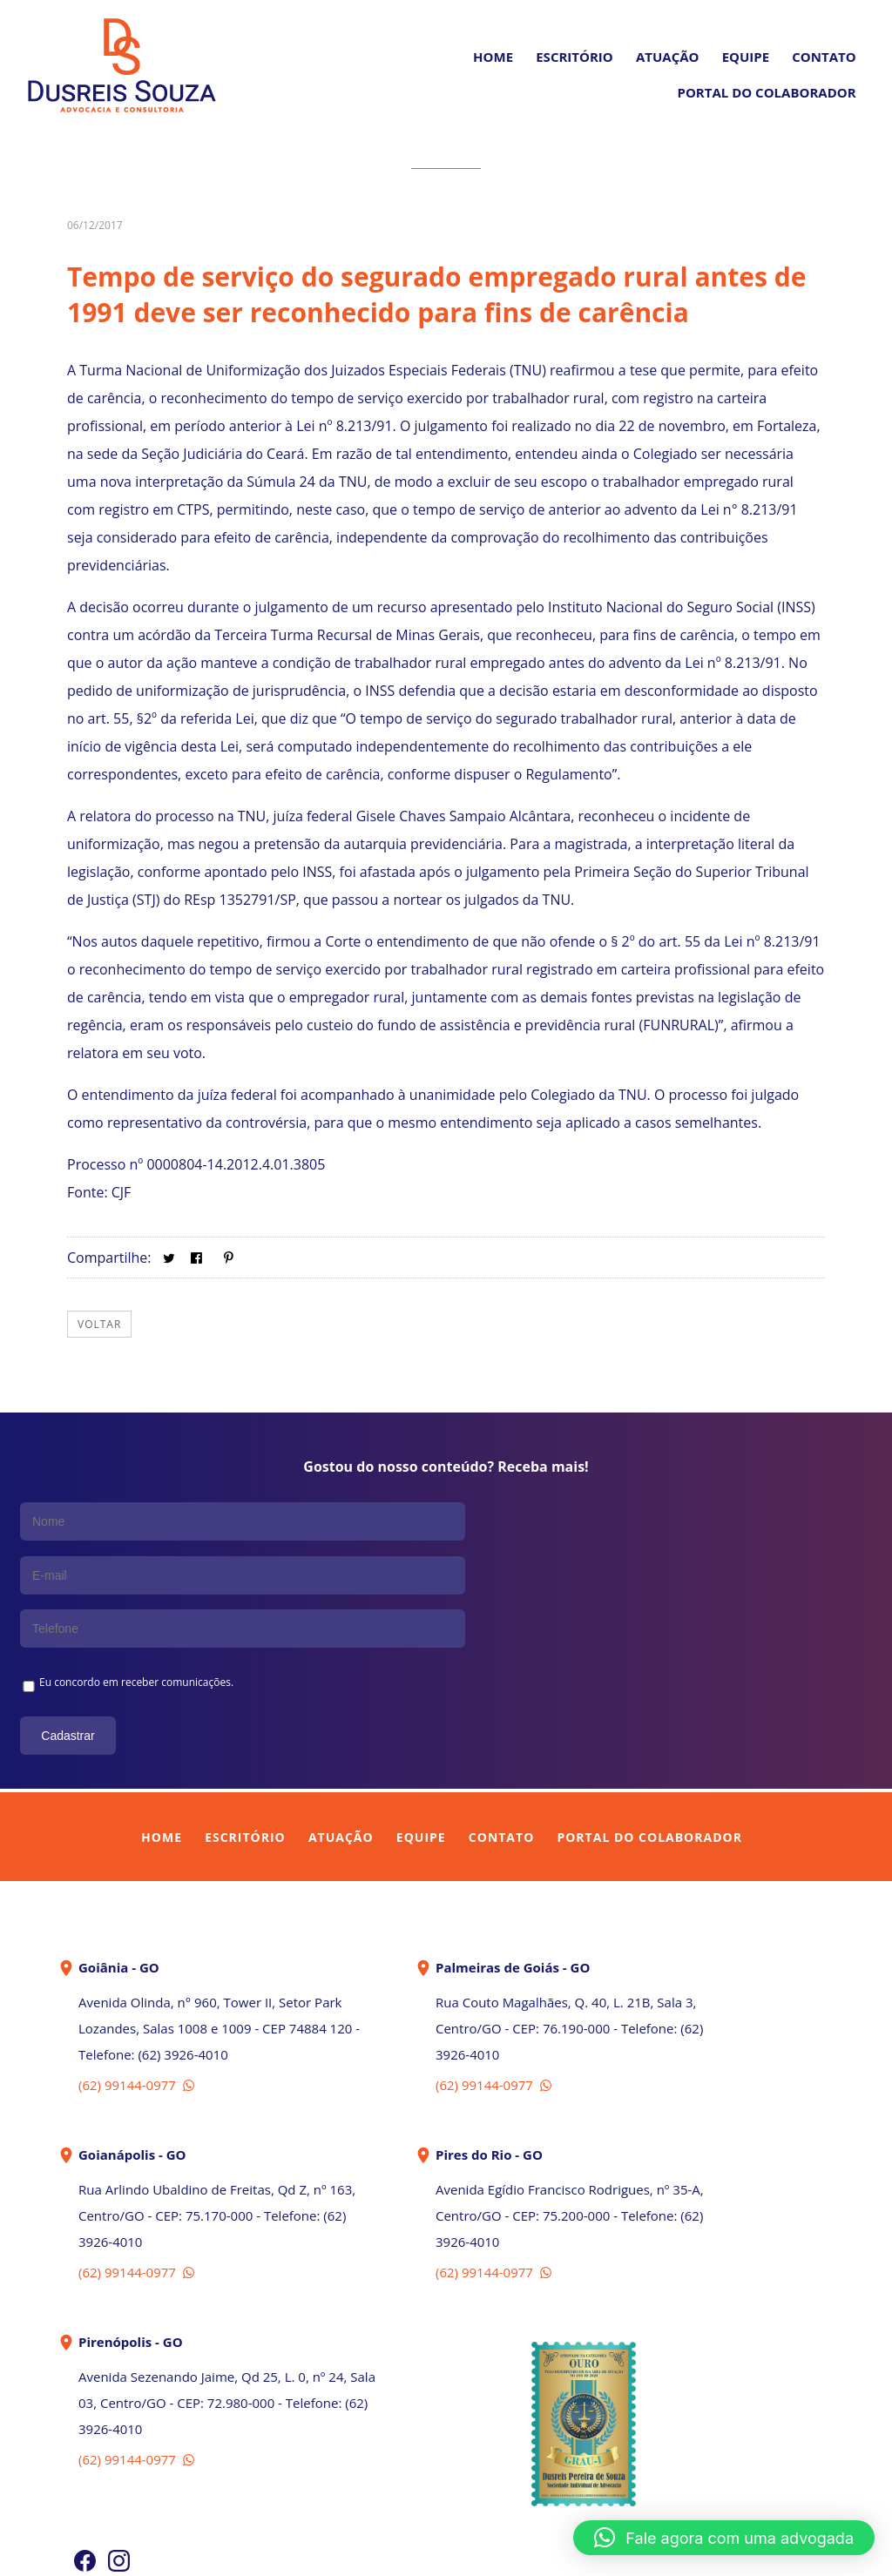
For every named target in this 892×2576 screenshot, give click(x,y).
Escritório (574, 56)
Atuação (667, 56)
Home (493, 56)
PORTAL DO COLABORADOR (766, 92)
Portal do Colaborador (649, 1727)
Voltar (99, 1324)
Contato (823, 56)
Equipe (745, 56)
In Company (486, 2552)
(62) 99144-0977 (138, 1975)
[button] (724, 2537)
